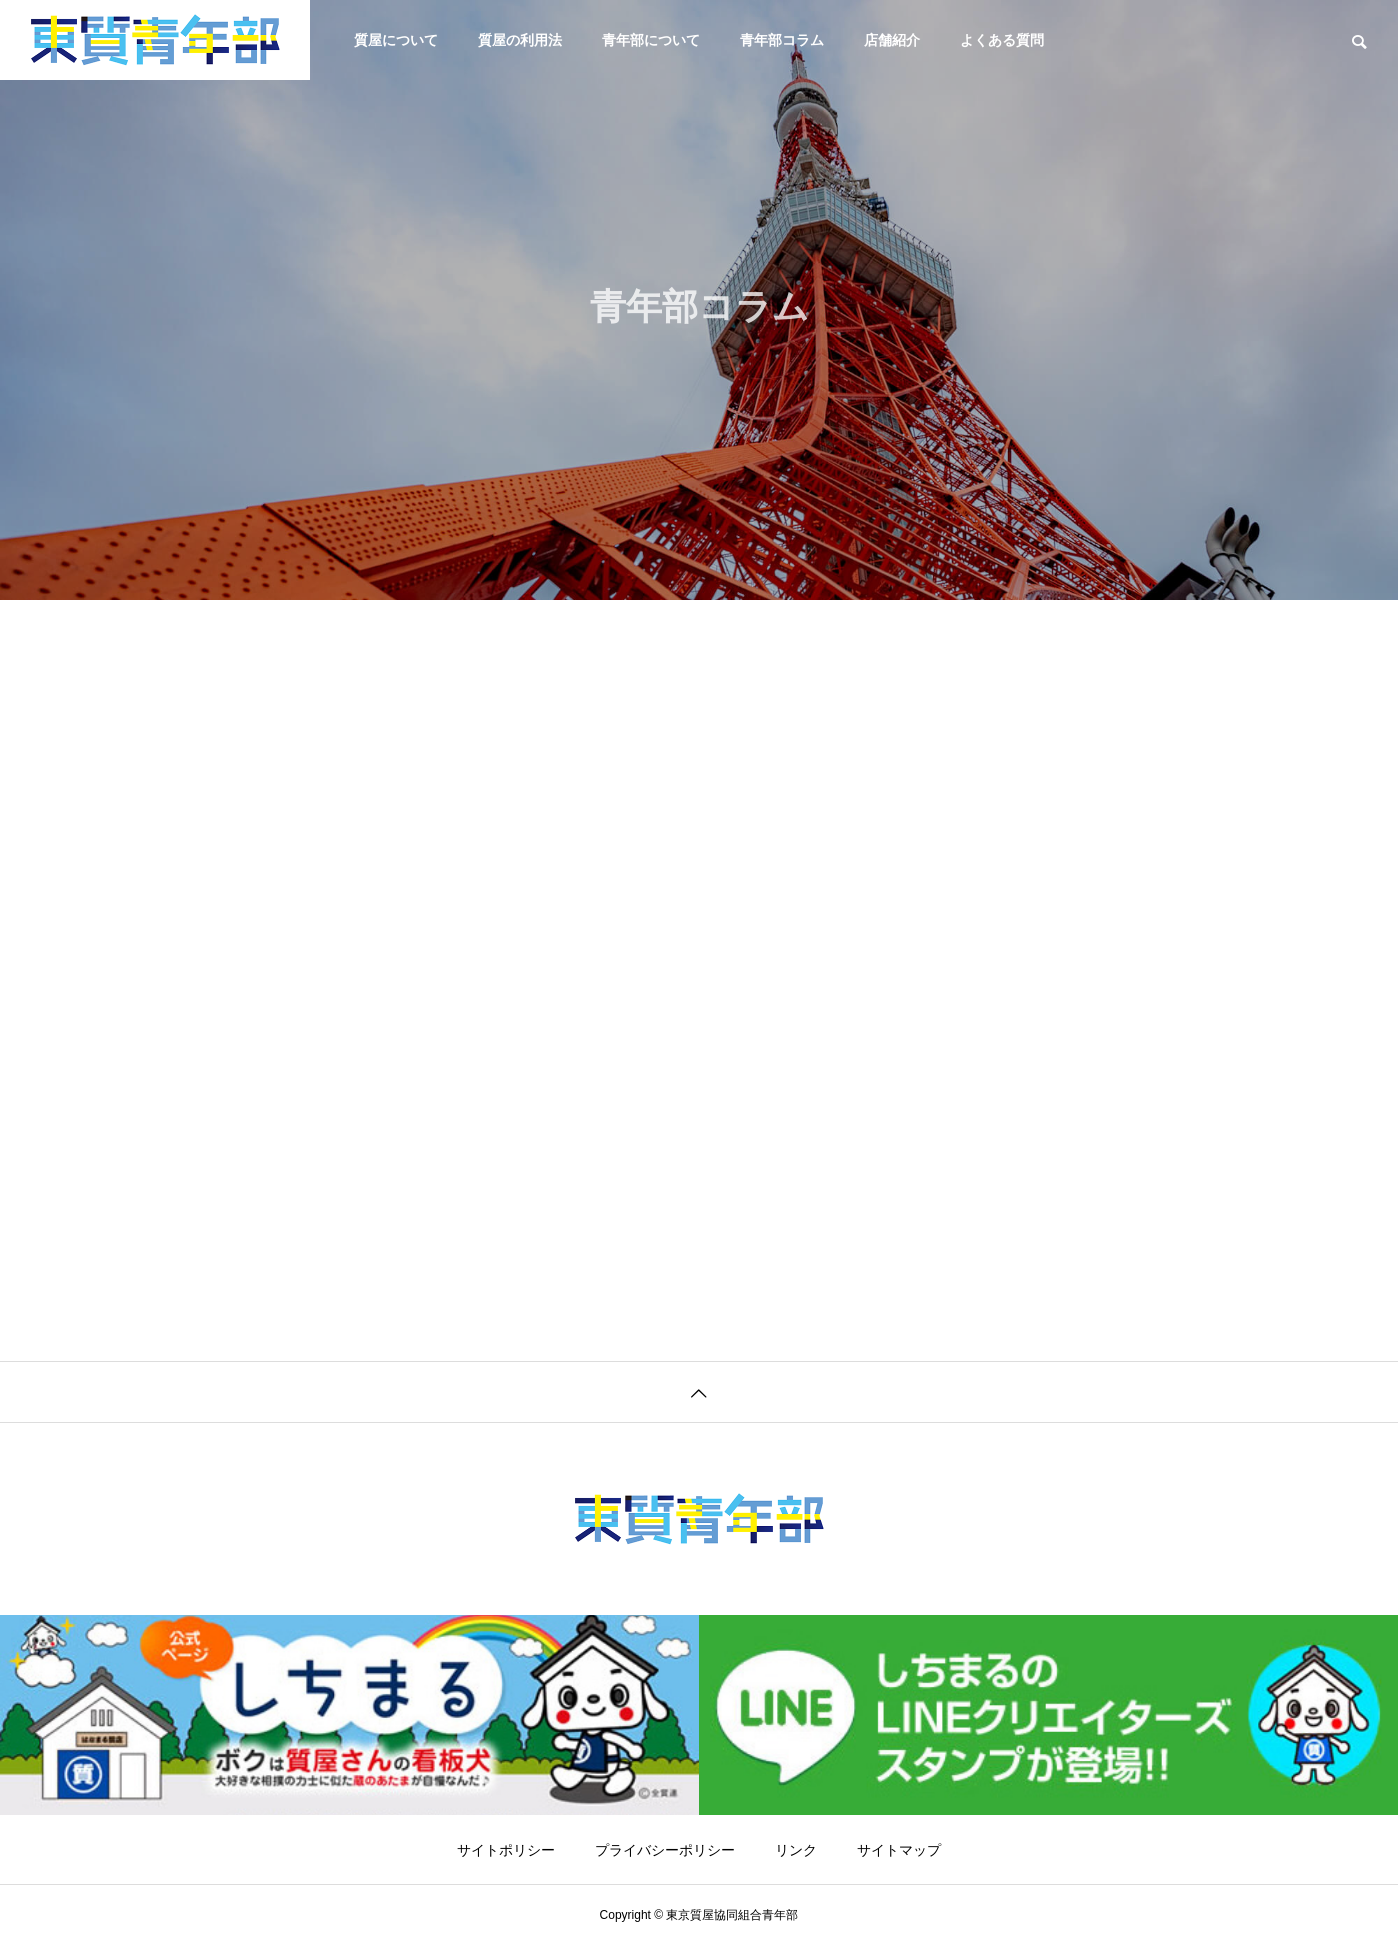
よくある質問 (1002, 40)
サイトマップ (899, 1850)
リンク (796, 1850)
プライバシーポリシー (665, 1850)
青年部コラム (782, 40)
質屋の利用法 (520, 40)
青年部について (651, 40)
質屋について (396, 40)
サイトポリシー (506, 1850)
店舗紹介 (892, 40)
